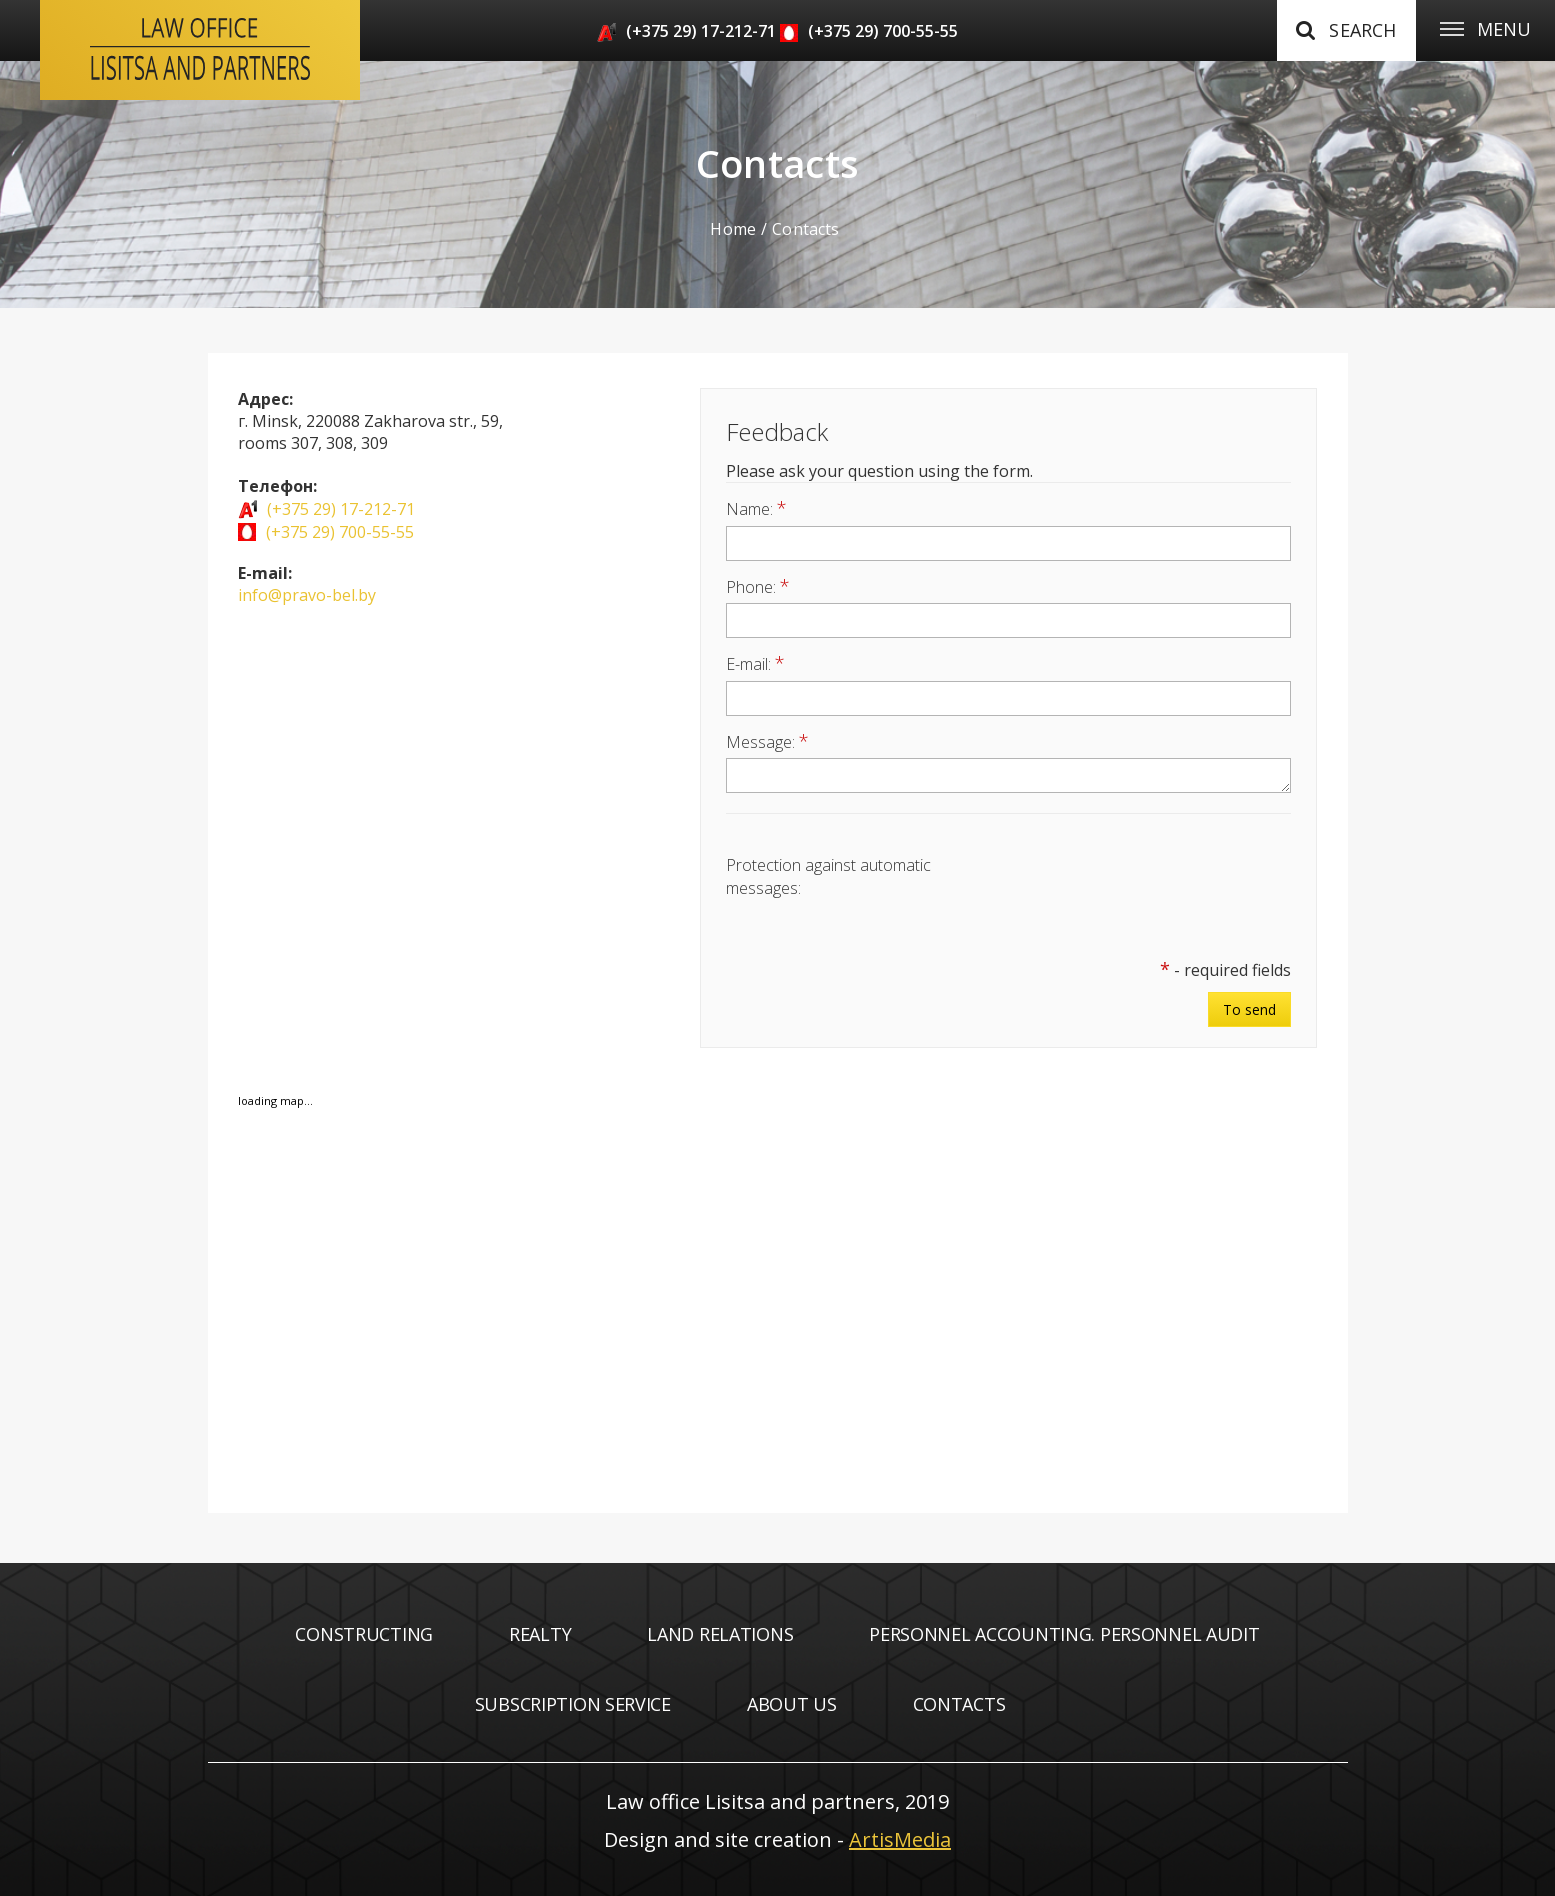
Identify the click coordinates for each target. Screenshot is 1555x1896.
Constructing (364, 1634)
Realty (540, 1634)
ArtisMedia (900, 1839)
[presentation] (1139, 890)
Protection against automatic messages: (828, 876)
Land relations (720, 1634)
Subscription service (573, 1704)
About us (792, 1704)
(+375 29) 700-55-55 (883, 31)
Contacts (959, 1704)
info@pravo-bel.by (307, 595)
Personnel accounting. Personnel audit (1064, 1634)
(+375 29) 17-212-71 (701, 31)
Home (733, 229)
